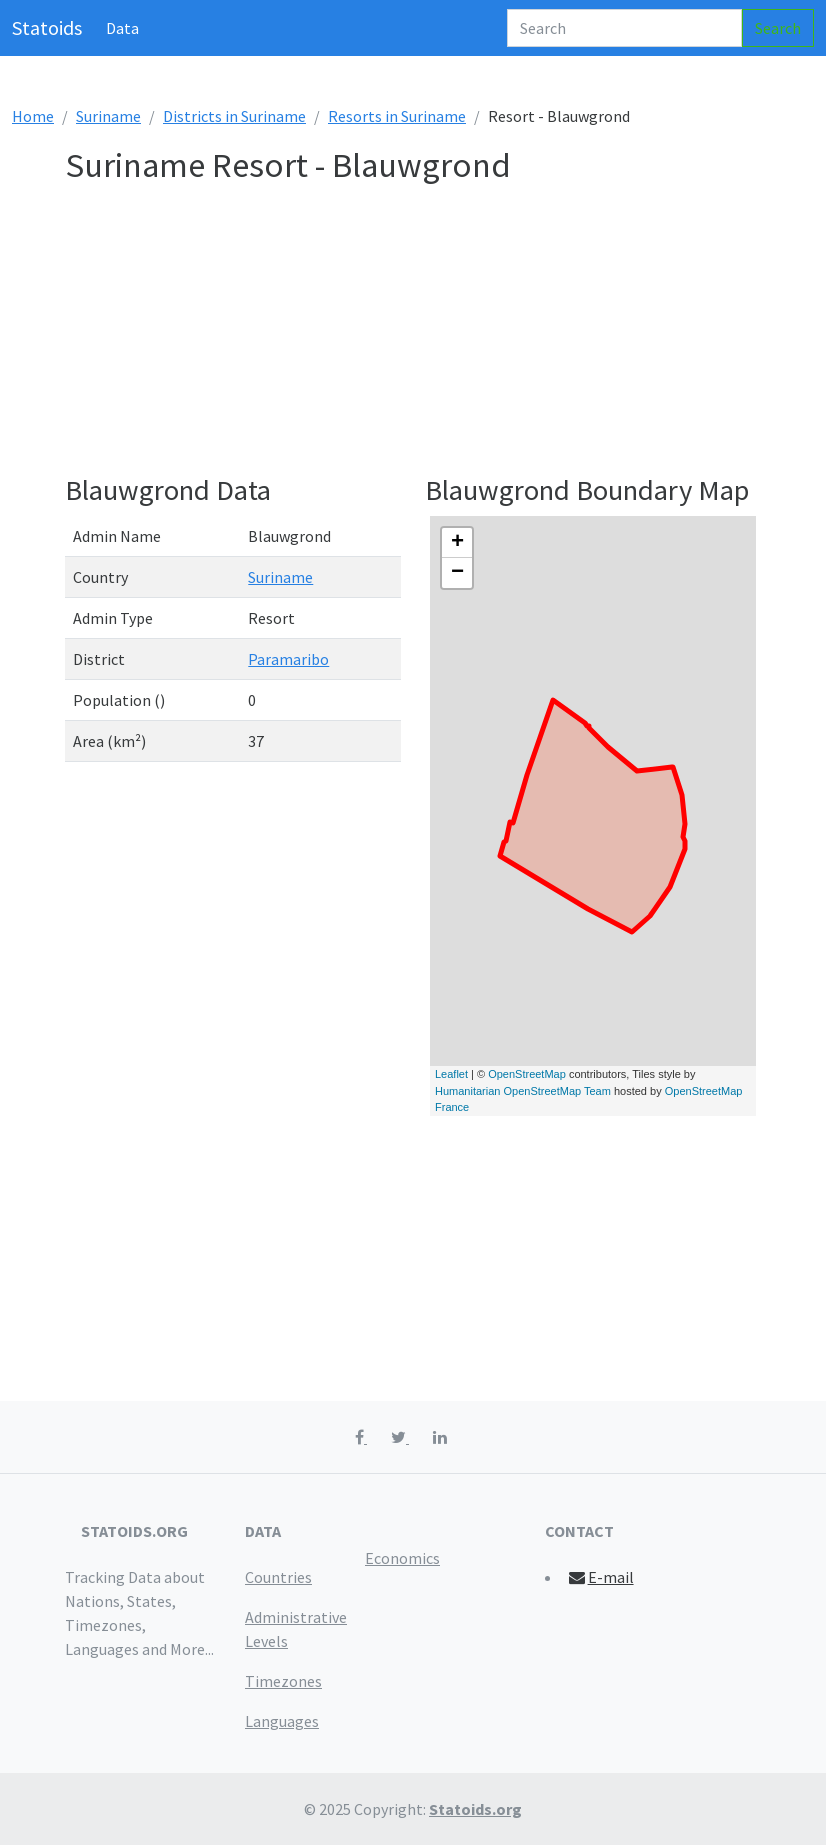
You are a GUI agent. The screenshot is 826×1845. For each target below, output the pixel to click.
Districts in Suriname (234, 116)
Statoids (47, 27)
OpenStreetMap (527, 1074)
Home (33, 116)
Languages (282, 1721)
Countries (278, 1577)
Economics (402, 1558)
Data (122, 28)
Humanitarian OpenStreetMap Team (523, 1091)
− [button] (457, 573)
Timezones (283, 1681)
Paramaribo (288, 659)
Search (778, 28)
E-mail (600, 1577)
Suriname (108, 116)
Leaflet (451, 1074)
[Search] (624, 28)
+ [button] (457, 543)
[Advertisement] (413, 333)
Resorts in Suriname (397, 116)
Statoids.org (475, 1809)
